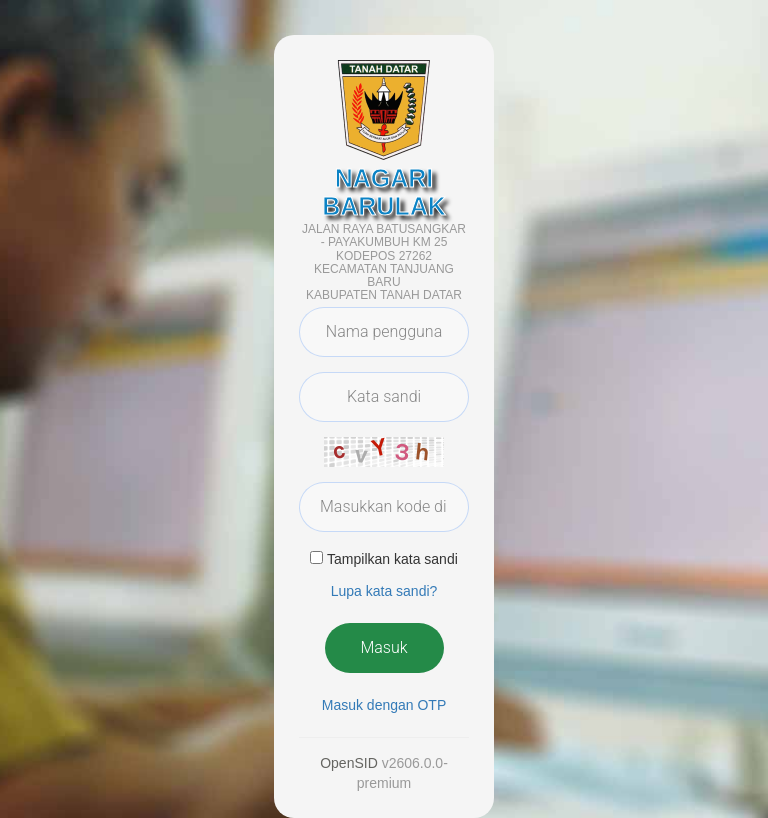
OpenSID (349, 763)
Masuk (383, 647)
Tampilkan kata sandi (392, 559)
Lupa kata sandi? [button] (384, 591)
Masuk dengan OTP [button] (384, 705)
